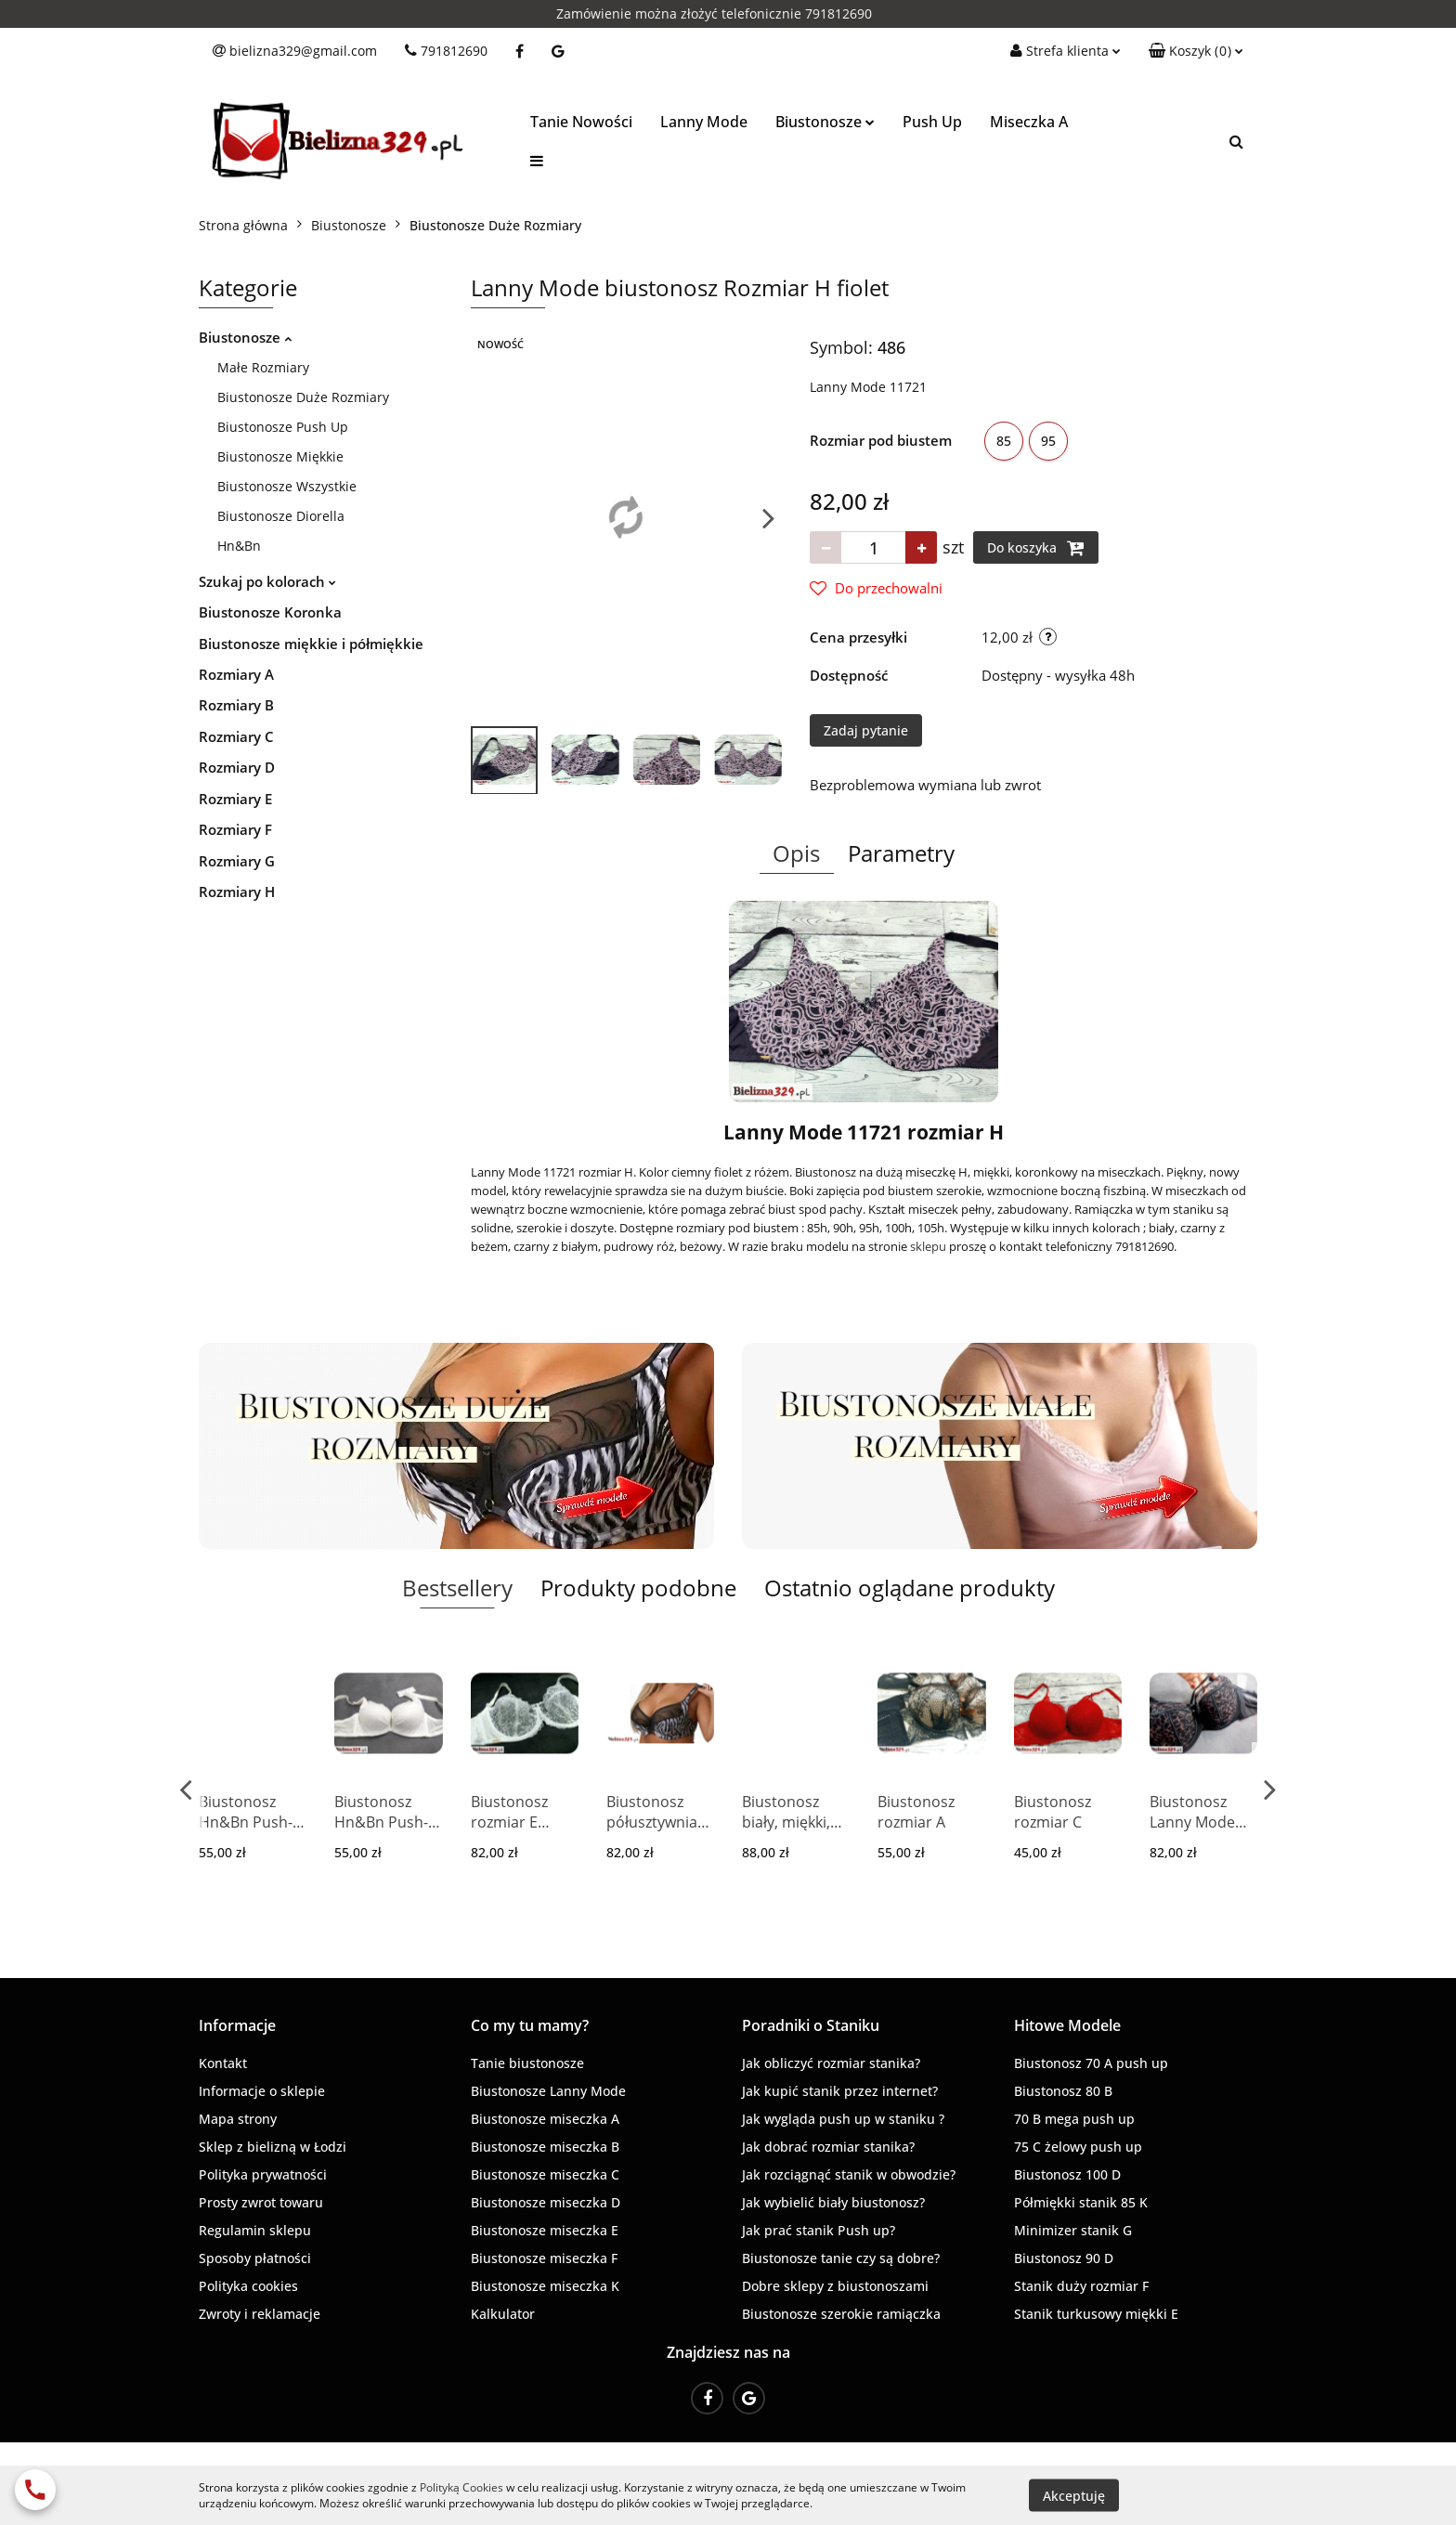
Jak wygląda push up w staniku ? (843, 2119)
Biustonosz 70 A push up (1091, 2063)
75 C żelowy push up (1078, 2146)
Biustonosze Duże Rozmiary (303, 397)
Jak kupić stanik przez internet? (840, 2091)
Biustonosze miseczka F (544, 2258)
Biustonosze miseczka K (545, 2286)
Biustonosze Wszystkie (287, 486)
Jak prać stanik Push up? (818, 2230)
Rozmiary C (236, 736)
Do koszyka (1036, 548)
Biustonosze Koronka (270, 612)
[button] (1196, 51)
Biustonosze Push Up (282, 427)
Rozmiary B (236, 705)
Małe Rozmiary (263, 367)
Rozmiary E (235, 798)
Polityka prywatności (263, 2174)
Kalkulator (503, 2314)
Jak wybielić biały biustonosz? (833, 2202)
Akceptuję (1074, 2495)
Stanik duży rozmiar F (1081, 2286)
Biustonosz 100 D (1067, 2174)
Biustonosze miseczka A (545, 2119)
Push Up (932, 121)
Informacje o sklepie (262, 2091)
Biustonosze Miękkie (280, 456)
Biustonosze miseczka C (545, 2174)
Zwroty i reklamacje (259, 2314)
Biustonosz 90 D (1063, 2258)
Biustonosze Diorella (280, 516)
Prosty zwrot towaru (261, 2202)
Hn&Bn (239, 545)
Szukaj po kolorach (267, 581)
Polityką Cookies (461, 2487)
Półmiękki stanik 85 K (1081, 2202)
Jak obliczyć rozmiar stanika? (831, 2063)
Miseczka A (1029, 121)
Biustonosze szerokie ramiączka (841, 2314)
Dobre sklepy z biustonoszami (835, 2286)
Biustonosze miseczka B (545, 2146)
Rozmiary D (237, 767)
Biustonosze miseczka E (544, 2230)
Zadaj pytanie (866, 730)
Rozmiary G (237, 861)
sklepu (928, 1246)
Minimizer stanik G (1073, 2230)
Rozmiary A (236, 674)
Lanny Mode (704, 121)
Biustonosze (825, 121)
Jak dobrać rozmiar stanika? (828, 2146)
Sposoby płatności (255, 2258)
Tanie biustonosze (527, 2063)
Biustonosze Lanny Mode (548, 2091)
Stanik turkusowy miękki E (1096, 2314)
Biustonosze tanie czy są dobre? (841, 2258)
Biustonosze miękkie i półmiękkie (311, 643)
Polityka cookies (248, 2286)
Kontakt (223, 2063)
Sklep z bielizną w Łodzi (272, 2146)
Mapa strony (238, 2119)
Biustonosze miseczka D (545, 2202)
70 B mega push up (1074, 2119)
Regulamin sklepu (255, 2230)
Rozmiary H (237, 891)
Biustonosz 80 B (1063, 2091)
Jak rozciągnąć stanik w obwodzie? (849, 2174)
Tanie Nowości (581, 121)
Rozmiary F (235, 829)
